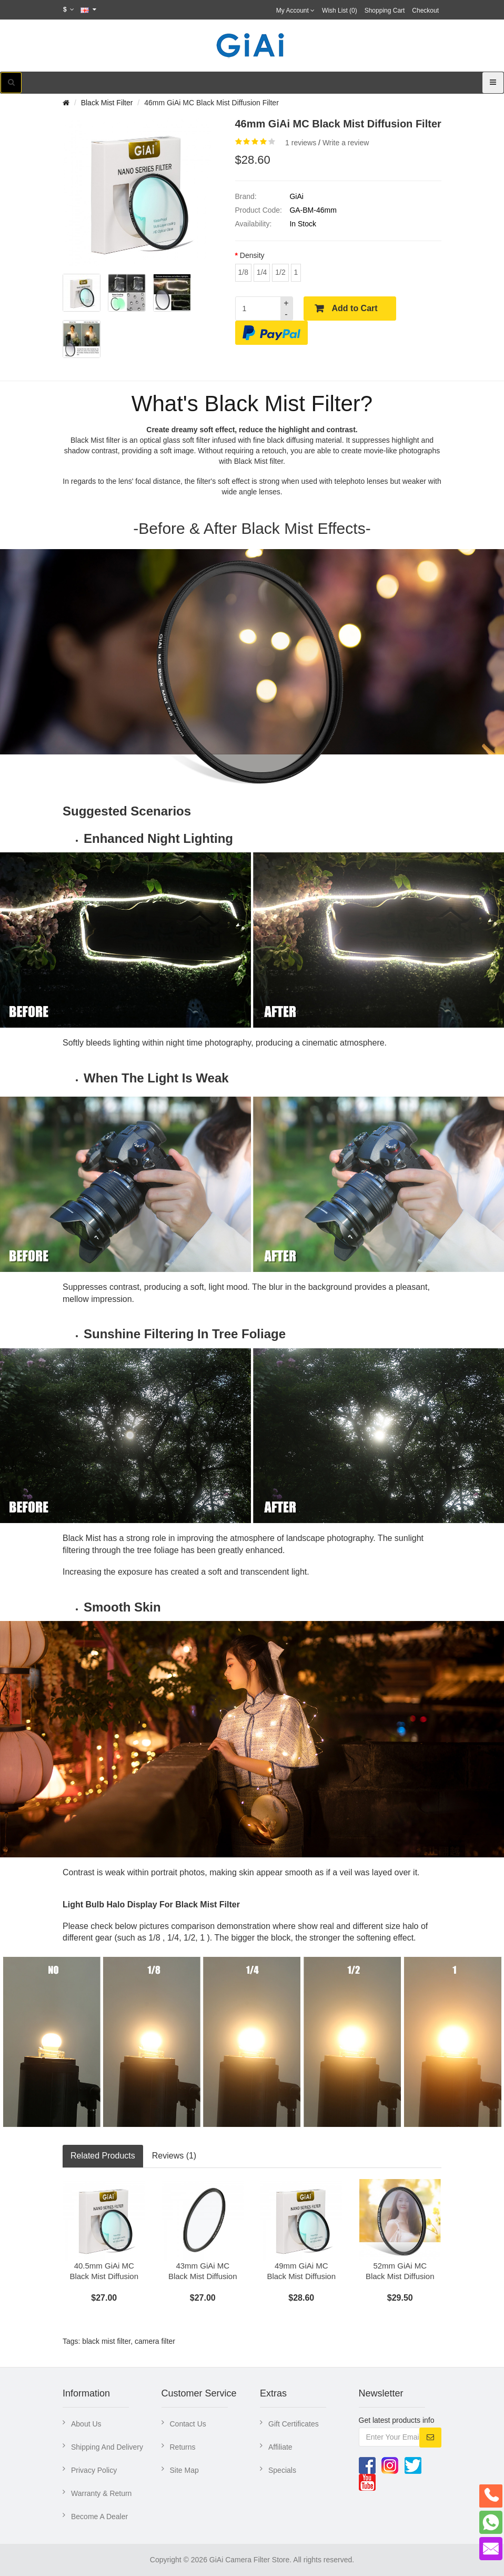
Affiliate (280, 2447)
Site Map (184, 2470)
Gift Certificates (293, 2424)
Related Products (102, 2155)
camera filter (155, 2341)
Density (252, 255)
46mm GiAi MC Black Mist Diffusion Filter (211, 102)
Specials (282, 2470)
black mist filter (106, 2341)
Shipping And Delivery (107, 2447)
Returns (183, 2447)
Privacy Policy (94, 2470)
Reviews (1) (174, 2155)
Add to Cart (355, 308)
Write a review (345, 142)
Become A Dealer (99, 2516)
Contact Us (188, 2424)
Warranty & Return (101, 2493)
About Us (86, 2424)
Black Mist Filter (107, 102)
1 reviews (300, 142)
